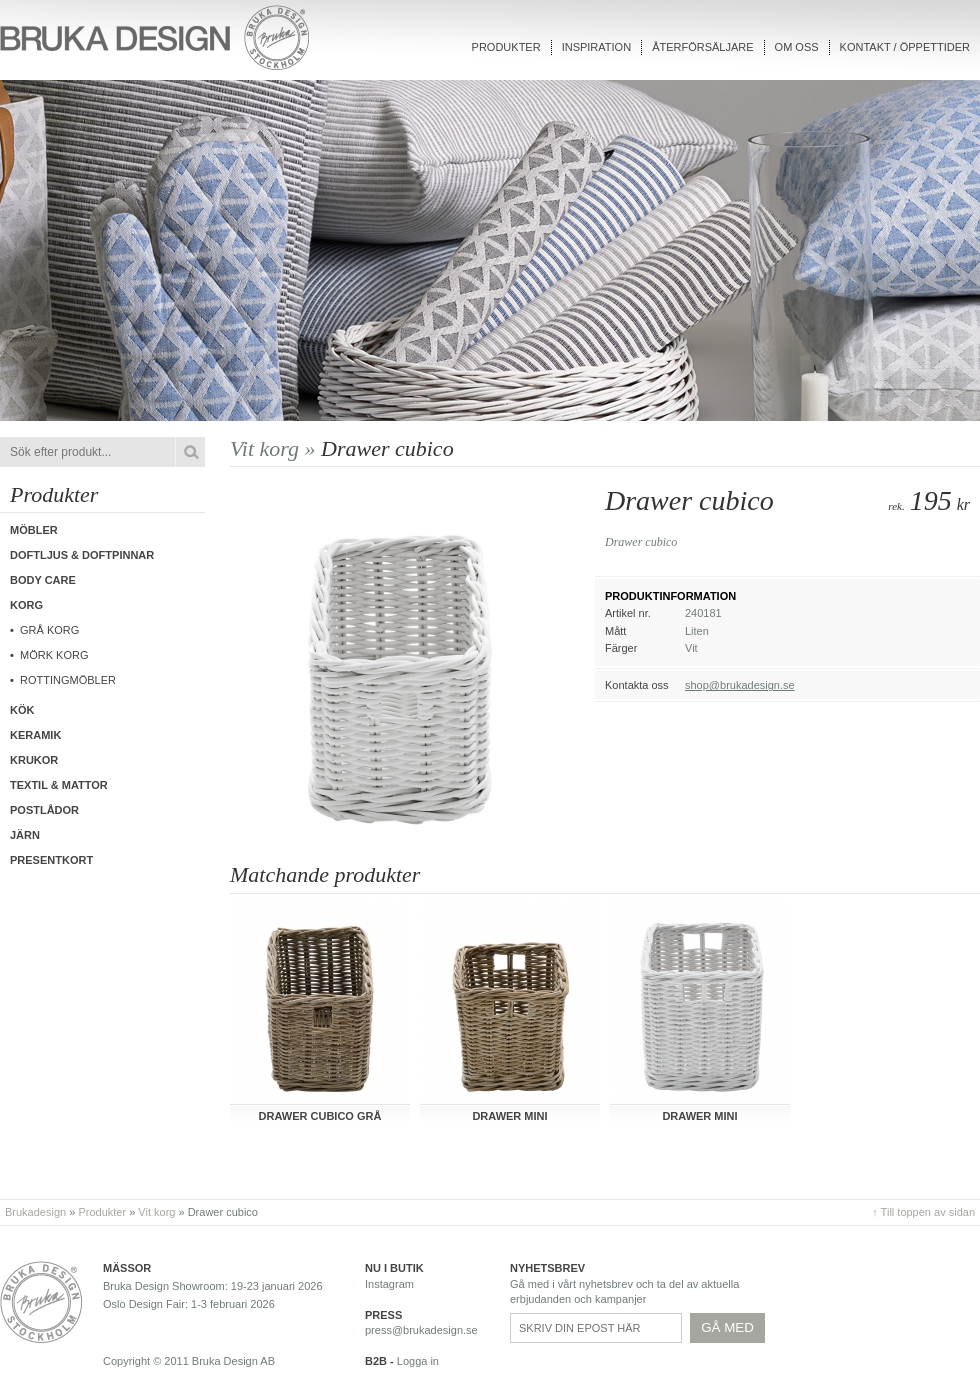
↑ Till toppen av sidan (923, 1212)
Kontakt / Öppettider (905, 47)
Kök (22, 710)
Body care (43, 580)
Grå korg (49, 630)
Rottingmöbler (68, 680)
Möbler (34, 530)
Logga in (418, 1361)
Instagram (389, 1284)
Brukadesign (35, 1212)
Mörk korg (54, 655)
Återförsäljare (702, 47)
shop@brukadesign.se (740, 685)
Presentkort (51, 860)
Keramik (35, 735)
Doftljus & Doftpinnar (82, 555)
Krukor (34, 760)
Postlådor (44, 810)
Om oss (797, 47)
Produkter (506, 47)
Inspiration (596, 47)
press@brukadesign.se (421, 1330)
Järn (25, 835)
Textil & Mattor (59, 785)
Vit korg (156, 1212)
